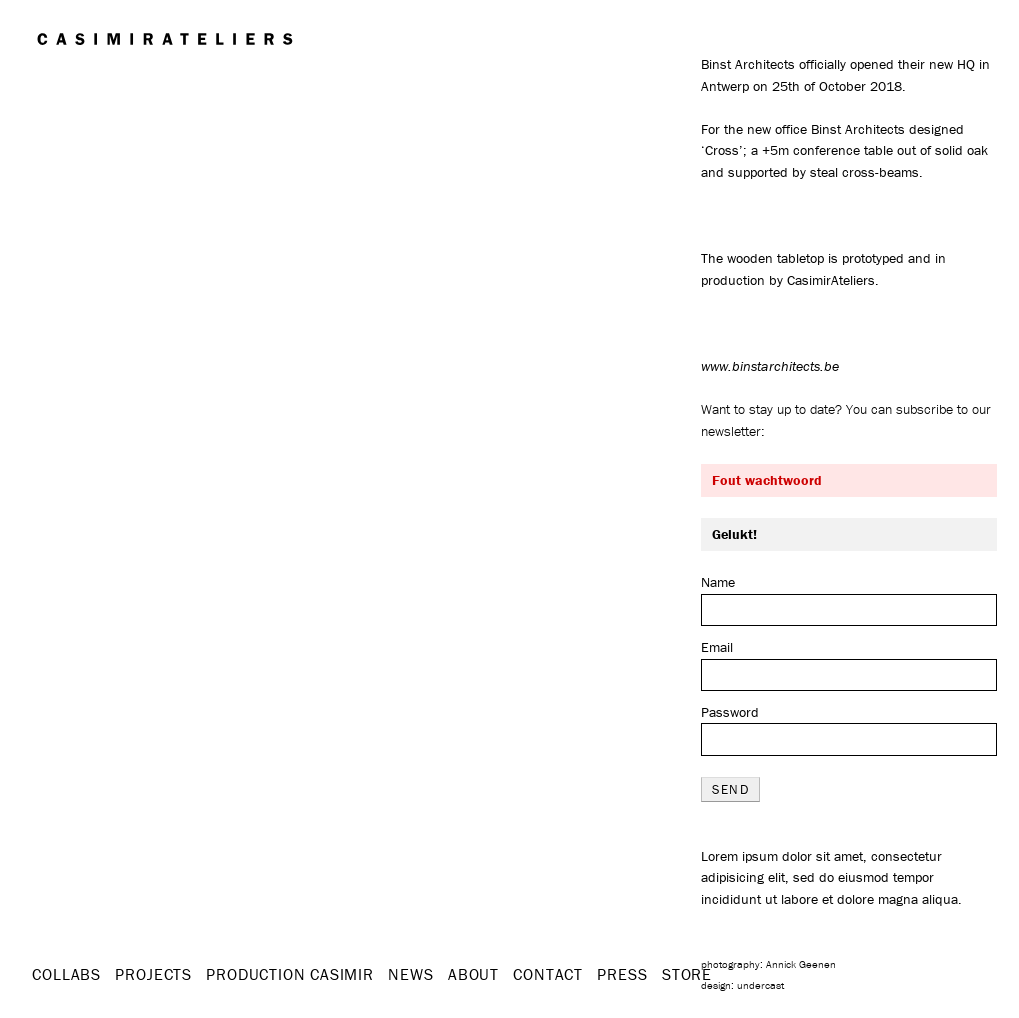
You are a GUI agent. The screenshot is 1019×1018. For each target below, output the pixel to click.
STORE (687, 974)
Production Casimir (290, 974)
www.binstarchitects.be (770, 366)
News (410, 974)
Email (717, 647)
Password (730, 712)
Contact (548, 974)
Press (622, 974)
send (730, 789)
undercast (760, 985)
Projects (153, 974)
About (473, 974)
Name (718, 582)
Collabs (66, 974)
